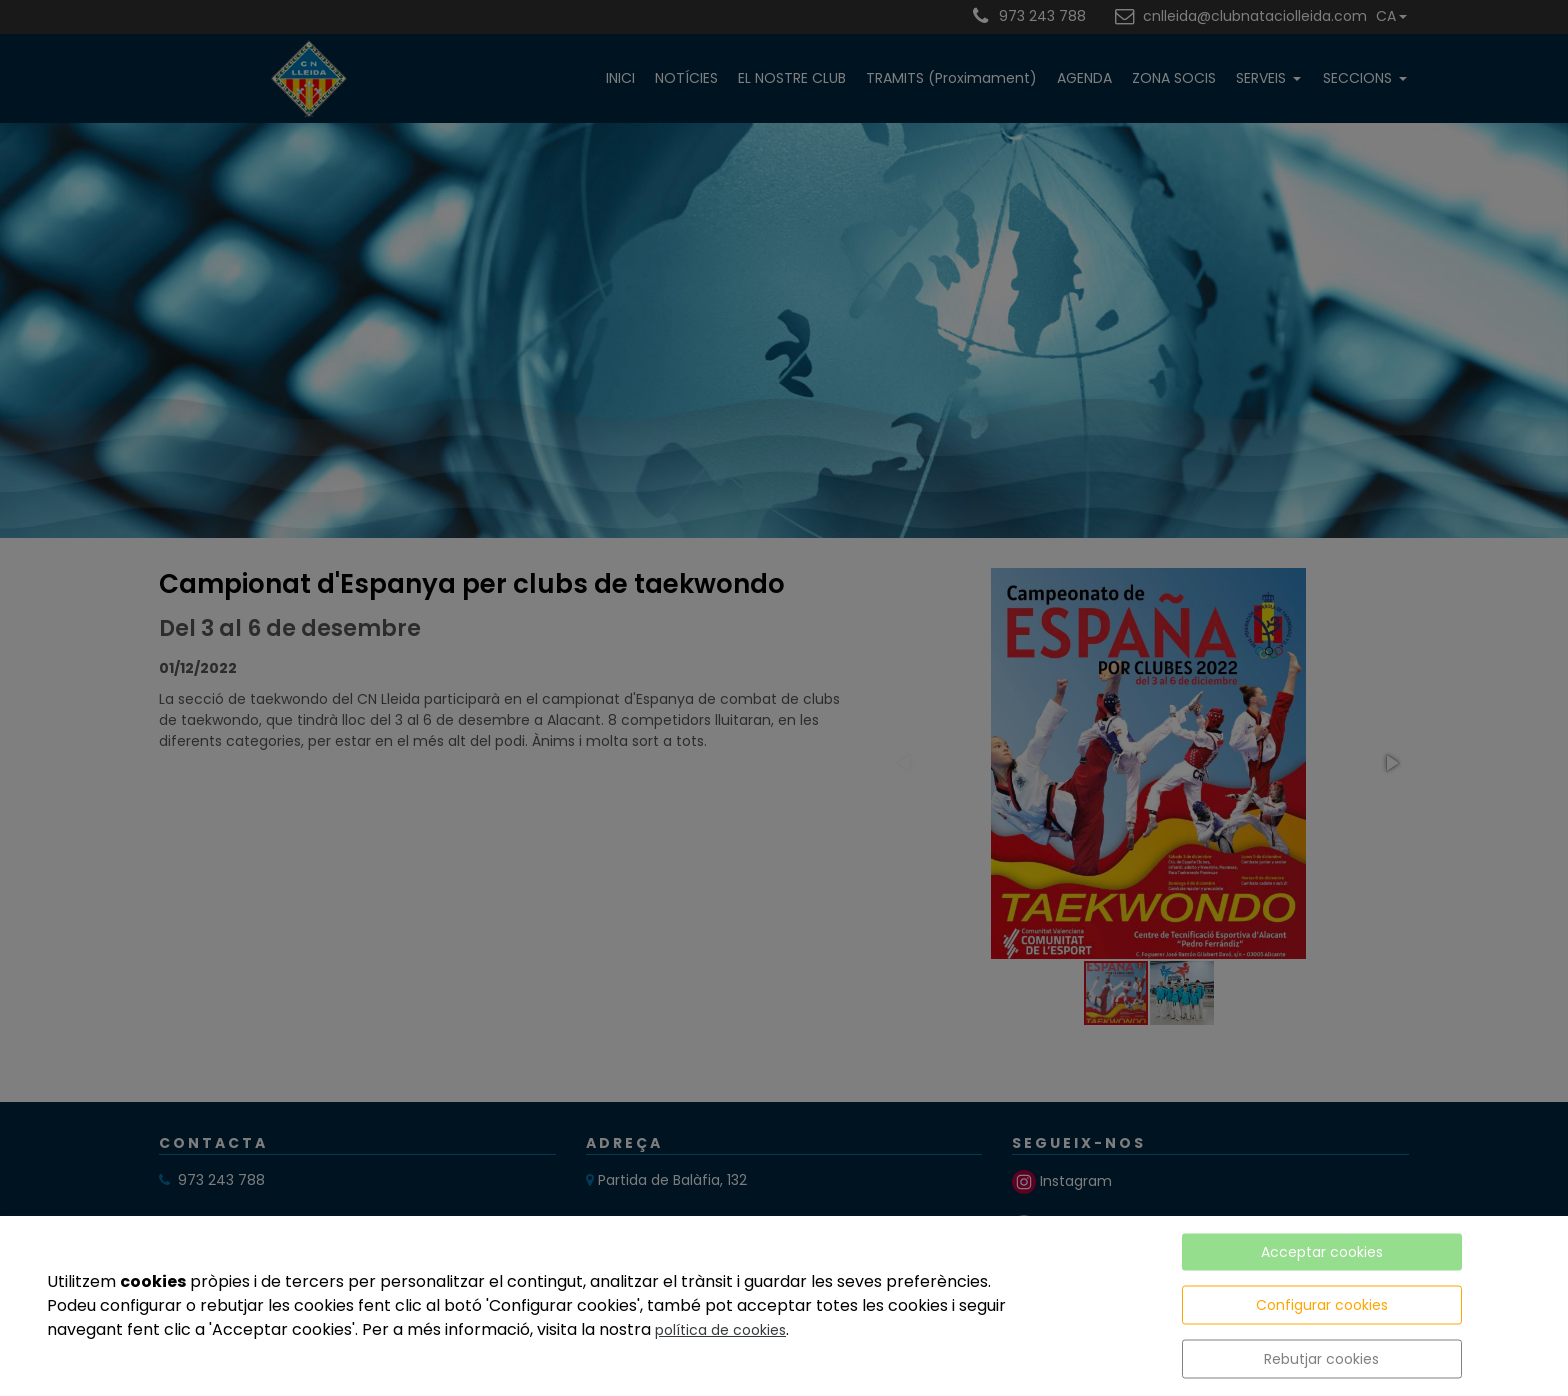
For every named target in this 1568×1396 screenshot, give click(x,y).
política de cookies (720, 1330)
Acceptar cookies (1322, 1252)
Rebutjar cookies (1321, 1359)
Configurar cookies (1322, 1305)
